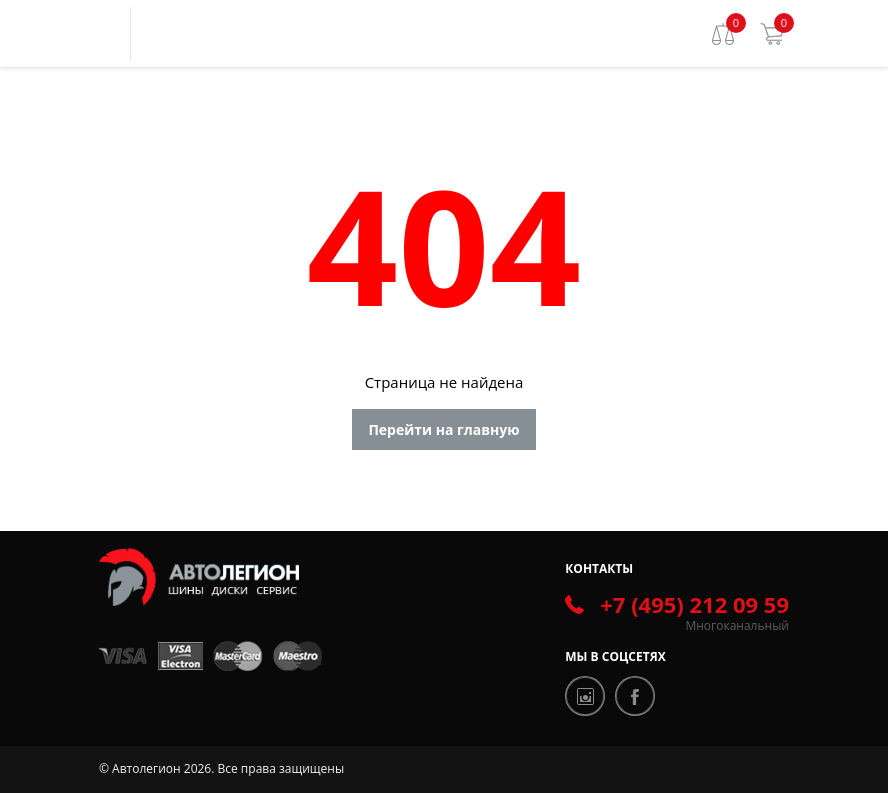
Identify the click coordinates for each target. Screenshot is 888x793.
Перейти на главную (443, 429)
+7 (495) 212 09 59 (694, 604)
